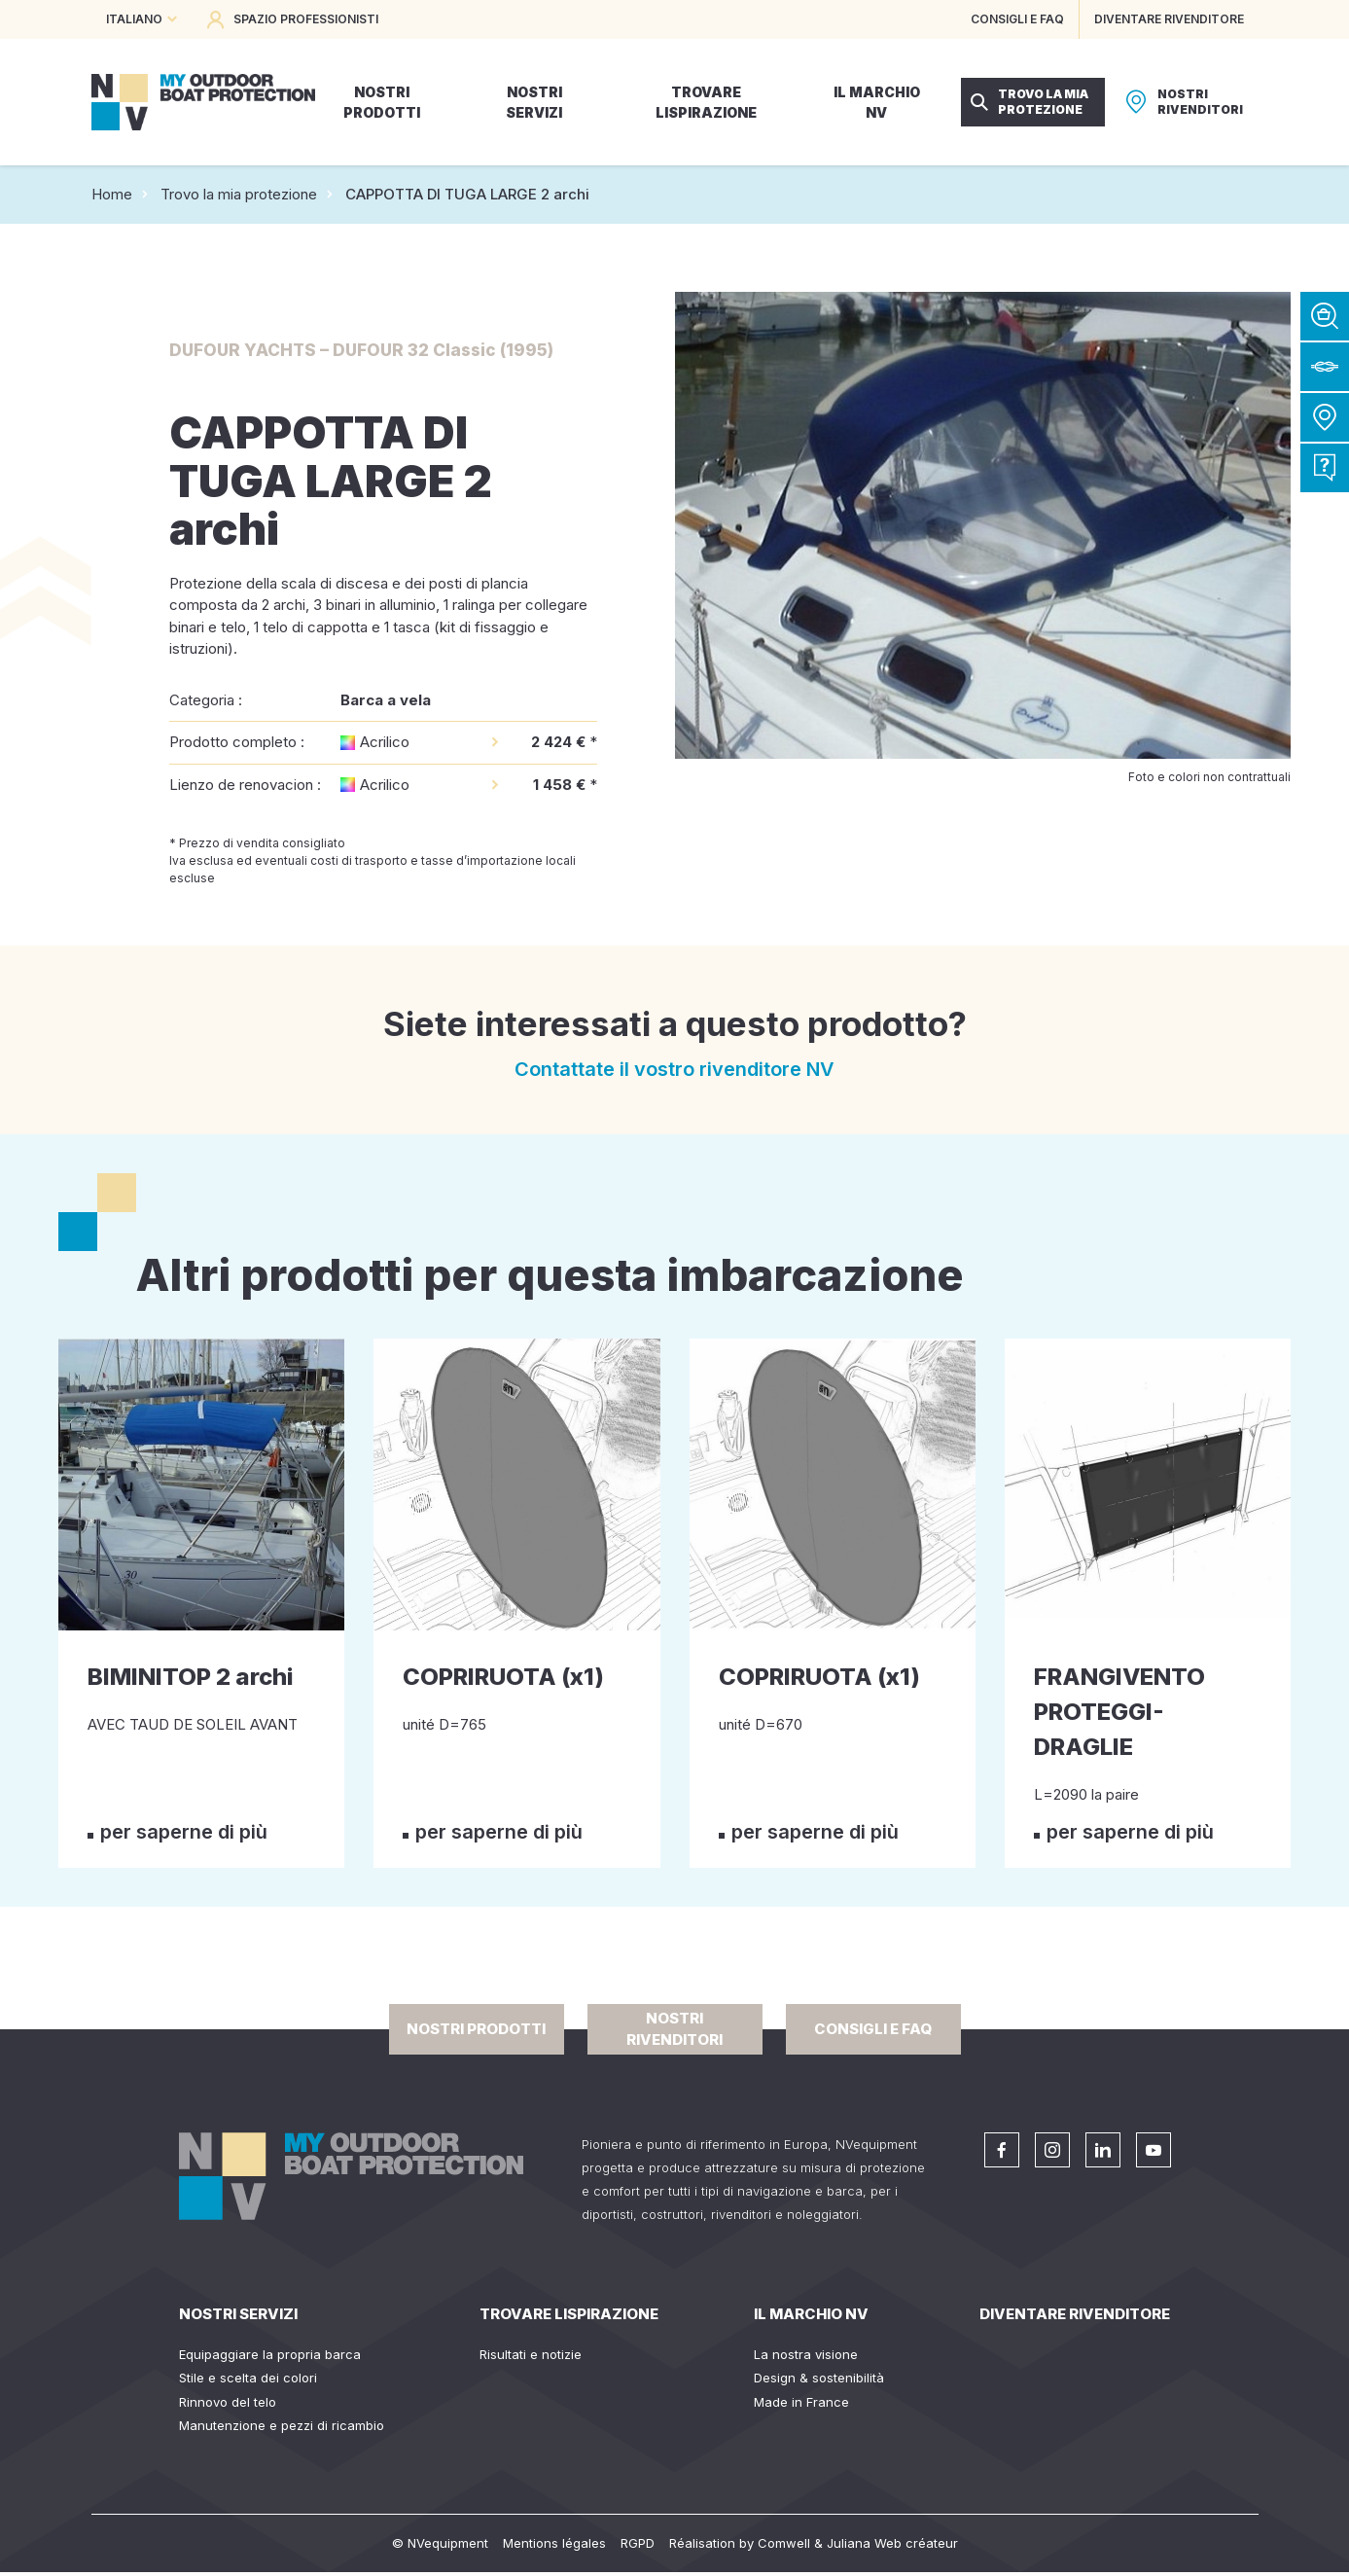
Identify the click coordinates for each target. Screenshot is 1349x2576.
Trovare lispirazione (568, 2314)
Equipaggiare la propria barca (270, 2354)
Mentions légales (554, 2543)
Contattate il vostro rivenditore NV (674, 1069)
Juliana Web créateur (892, 2543)
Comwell (784, 2543)
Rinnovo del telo (227, 2402)
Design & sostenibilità (819, 2377)
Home (111, 194)
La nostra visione (806, 2354)
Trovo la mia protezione (238, 194)
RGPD (638, 2543)
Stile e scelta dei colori (248, 2377)
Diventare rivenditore (1074, 2314)
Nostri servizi (238, 2314)
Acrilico (384, 742)
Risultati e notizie (530, 2354)
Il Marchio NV (811, 2314)
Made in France (801, 2402)
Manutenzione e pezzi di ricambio (281, 2425)
